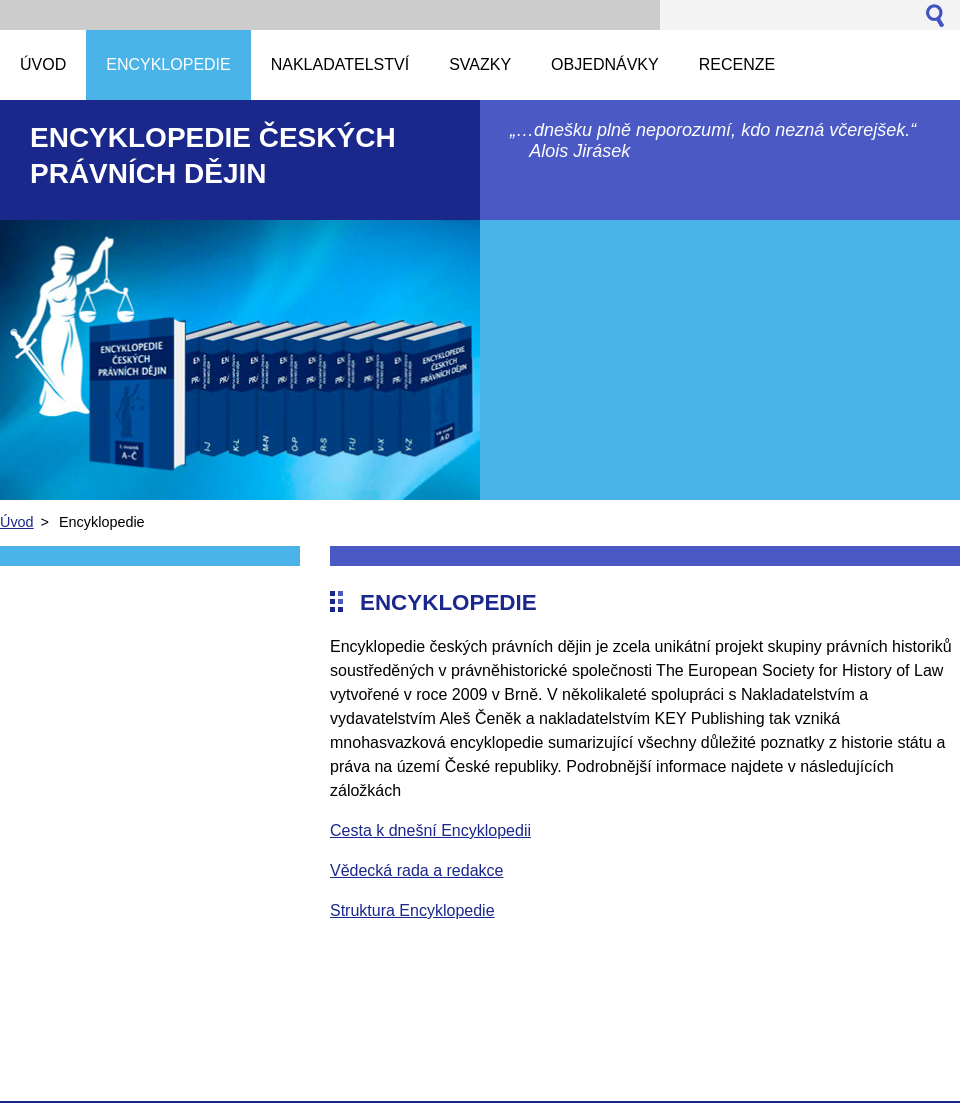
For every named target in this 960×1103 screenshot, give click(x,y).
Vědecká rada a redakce (416, 870)
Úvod (17, 522)
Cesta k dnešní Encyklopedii (430, 830)
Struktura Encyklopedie (412, 910)
